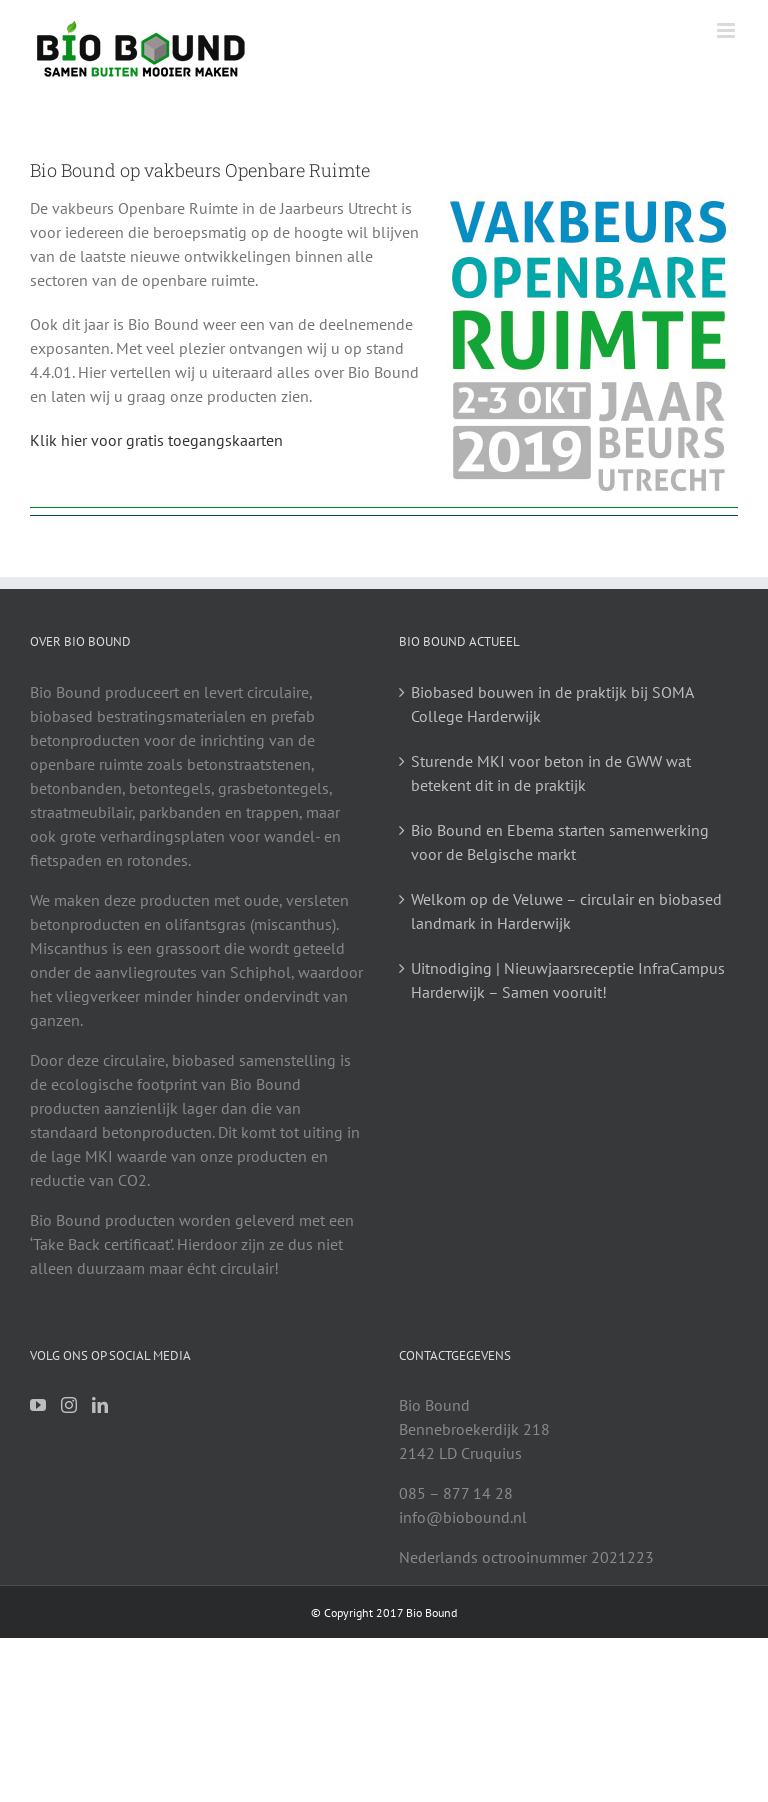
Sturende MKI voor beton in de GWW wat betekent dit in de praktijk (551, 773)
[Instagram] (69, 1405)
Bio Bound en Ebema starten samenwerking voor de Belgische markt (560, 842)
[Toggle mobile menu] (727, 30)
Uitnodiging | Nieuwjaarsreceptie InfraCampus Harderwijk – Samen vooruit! (568, 980)
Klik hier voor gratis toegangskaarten (156, 440)
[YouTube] (38, 1405)
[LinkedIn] (100, 1405)
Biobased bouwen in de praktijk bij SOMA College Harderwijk (552, 704)
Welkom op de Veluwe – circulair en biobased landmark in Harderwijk (566, 911)
